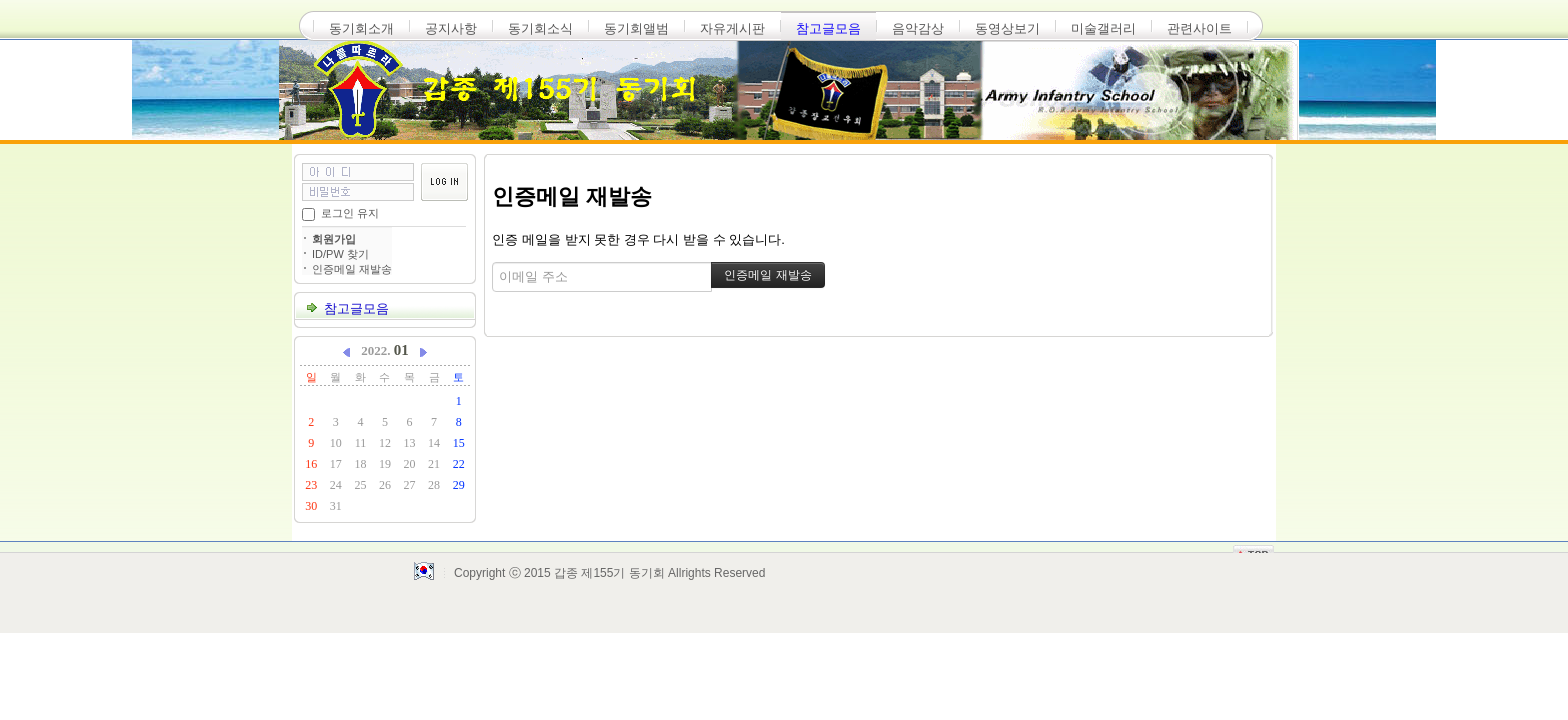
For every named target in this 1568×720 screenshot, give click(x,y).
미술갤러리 (1103, 28)
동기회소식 (540, 28)
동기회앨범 (636, 28)
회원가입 (334, 239)
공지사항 (451, 28)
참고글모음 (828, 28)
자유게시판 (732, 28)
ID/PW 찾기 (340, 254)
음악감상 (918, 28)
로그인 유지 (350, 213)
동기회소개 (361, 28)
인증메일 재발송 (352, 269)
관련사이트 (1199, 28)
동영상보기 (1007, 28)
